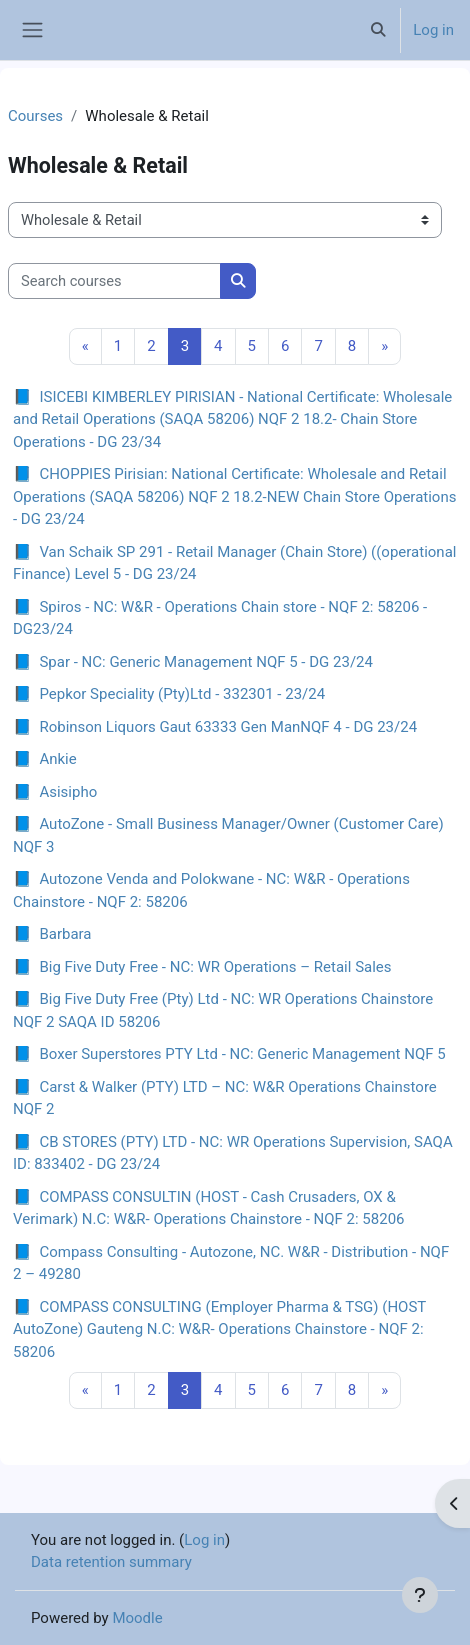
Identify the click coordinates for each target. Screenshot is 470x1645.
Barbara (65, 934)
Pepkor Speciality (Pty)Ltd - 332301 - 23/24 (182, 694)
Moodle (137, 1618)
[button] (378, 30)
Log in (433, 30)
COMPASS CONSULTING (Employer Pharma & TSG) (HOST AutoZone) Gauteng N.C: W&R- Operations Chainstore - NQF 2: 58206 (219, 1329)
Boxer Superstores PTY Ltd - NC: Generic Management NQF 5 (242, 1054)
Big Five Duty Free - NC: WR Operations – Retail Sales (215, 967)
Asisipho (68, 792)
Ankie (57, 759)
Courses (35, 116)
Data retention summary (111, 1562)
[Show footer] (420, 1595)
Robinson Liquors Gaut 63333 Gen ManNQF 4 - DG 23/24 (228, 727)
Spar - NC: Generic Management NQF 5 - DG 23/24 (206, 662)
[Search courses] (114, 281)
